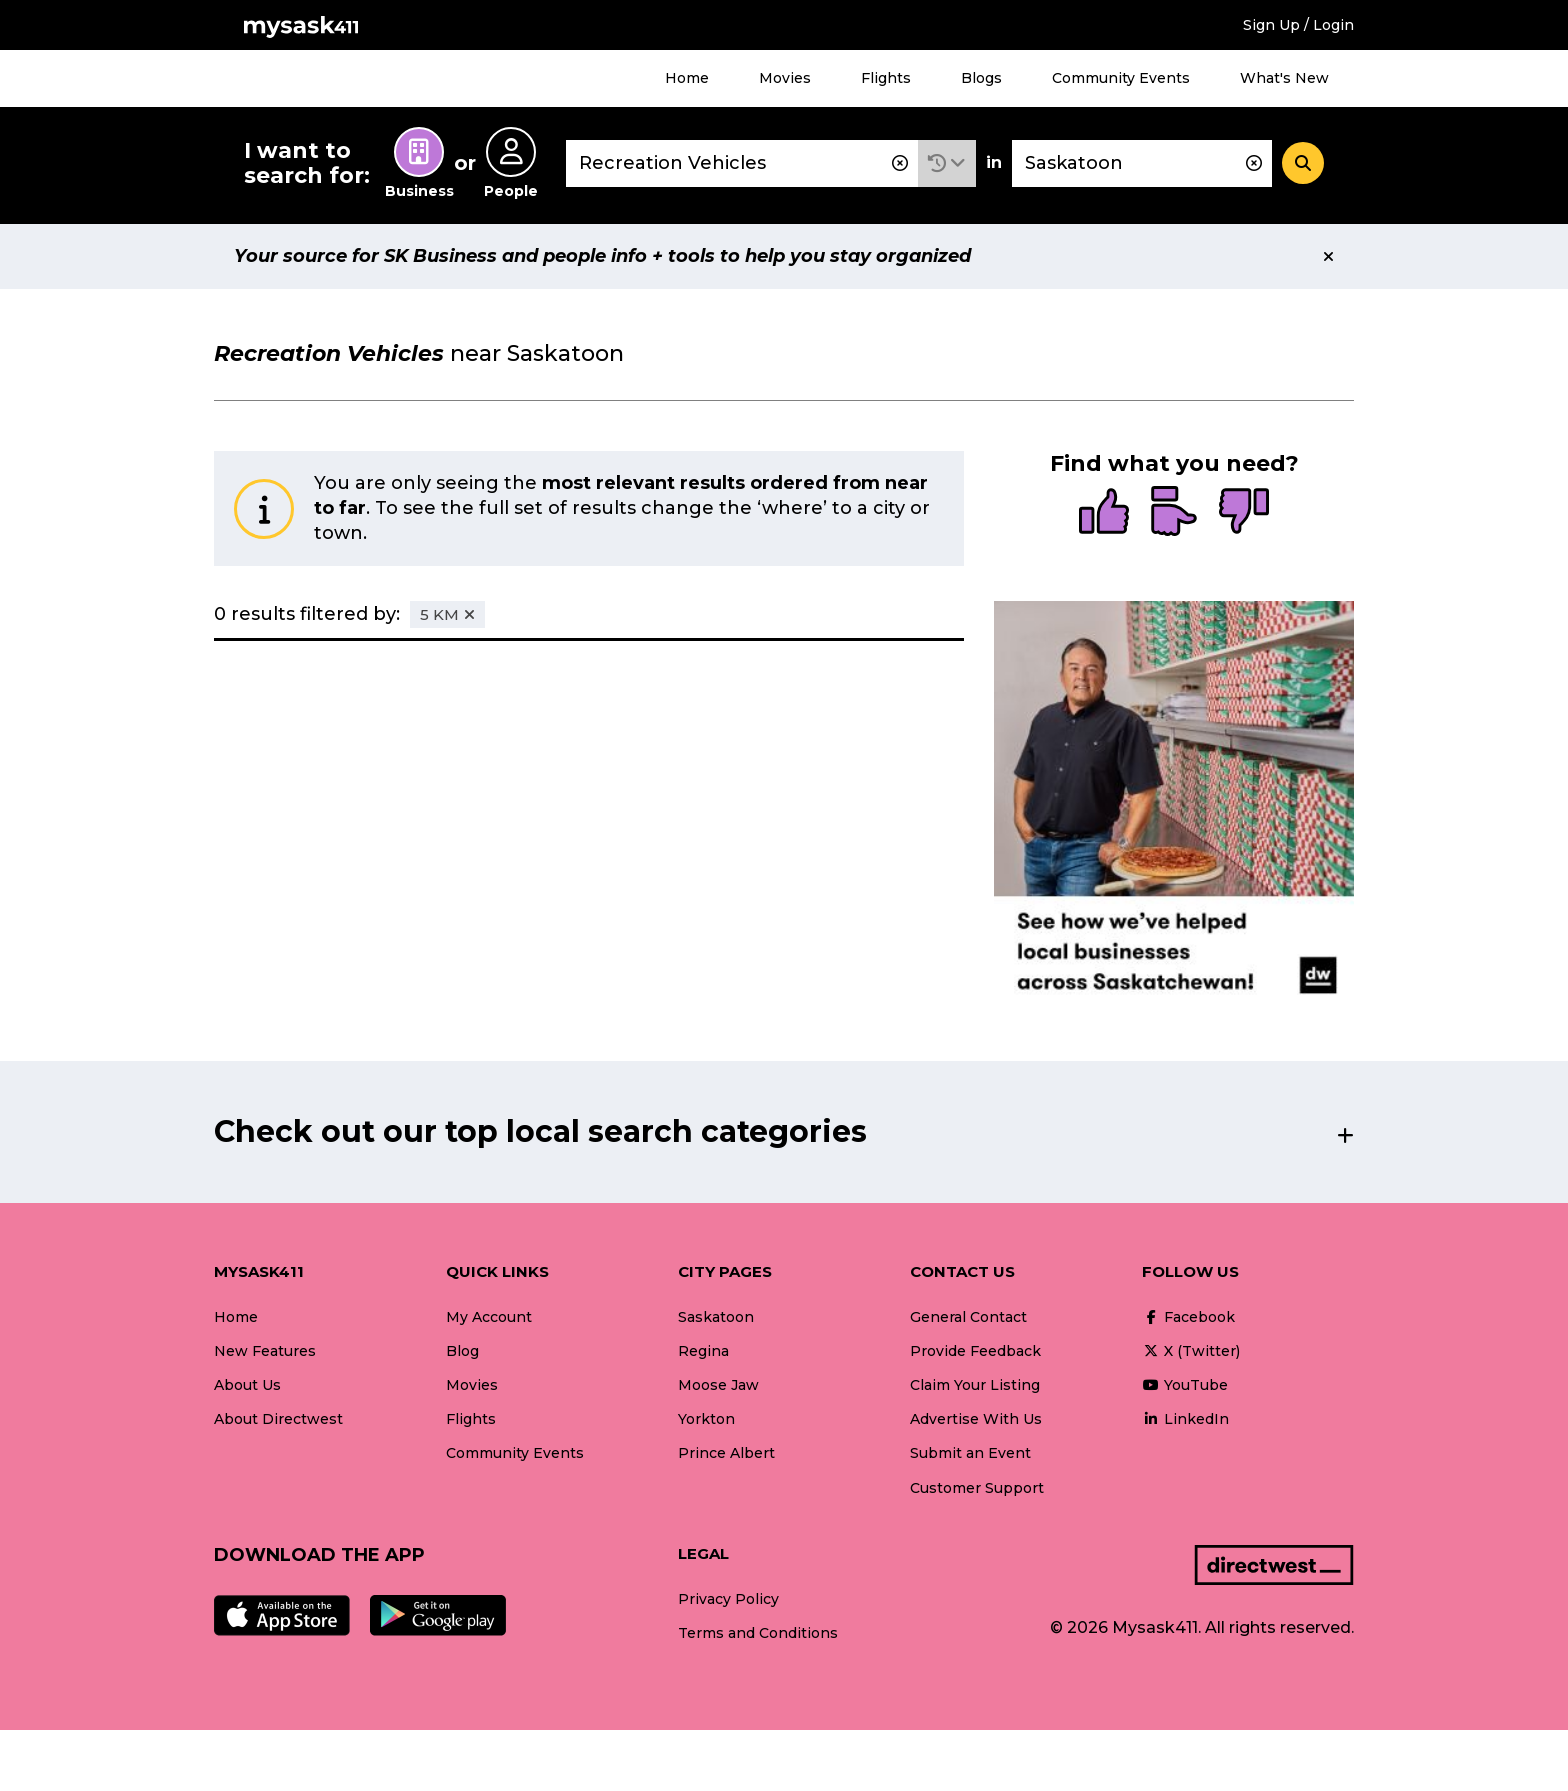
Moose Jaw (718, 1385)
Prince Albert (726, 1453)
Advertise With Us (976, 1419)
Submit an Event (970, 1453)
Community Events (1121, 78)
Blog (462, 1351)
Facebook (1188, 1317)
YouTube (1185, 1385)
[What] (742, 163)
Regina (703, 1351)
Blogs (981, 78)
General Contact (968, 1317)
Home (687, 78)
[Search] (1303, 163)
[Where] (1142, 163)
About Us (247, 1385)
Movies (785, 78)
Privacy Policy (728, 1599)
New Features (265, 1351)
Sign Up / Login (1298, 25)
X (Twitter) (1191, 1351)
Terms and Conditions (758, 1633)
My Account (489, 1317)
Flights (886, 78)
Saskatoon (716, 1317)
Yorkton (706, 1419)
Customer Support (977, 1488)
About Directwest (278, 1419)
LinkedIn (1185, 1419)
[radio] (1104, 513)
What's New (1284, 78)
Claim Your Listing (975, 1385)
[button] (947, 163)
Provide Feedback (975, 1351)
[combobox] (742, 163)
